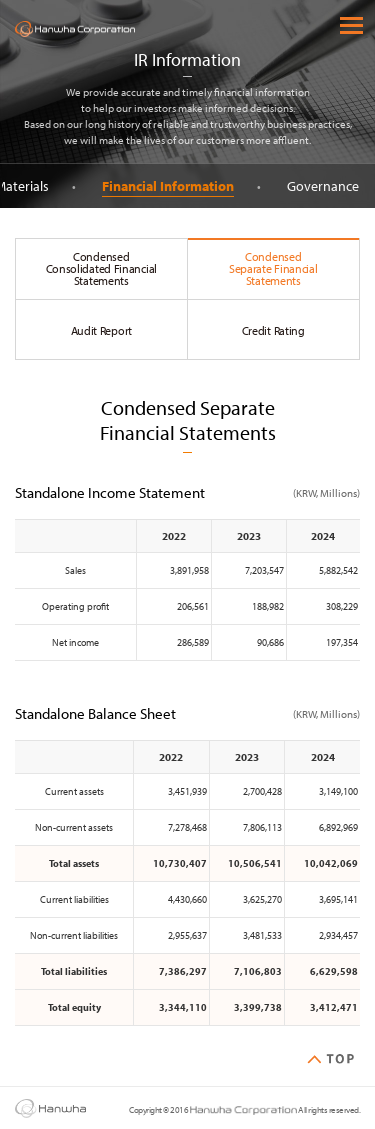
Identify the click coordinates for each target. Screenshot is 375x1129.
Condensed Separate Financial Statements (273, 269)
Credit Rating (273, 331)
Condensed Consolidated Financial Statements (101, 269)
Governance (327, 186)
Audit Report (101, 331)
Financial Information (172, 186)
